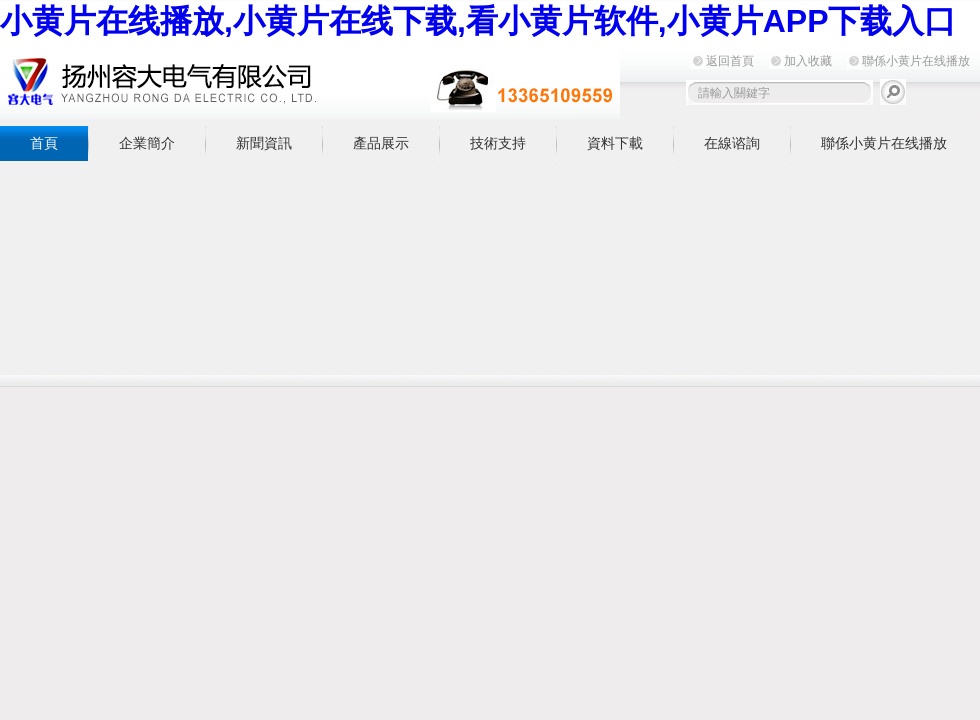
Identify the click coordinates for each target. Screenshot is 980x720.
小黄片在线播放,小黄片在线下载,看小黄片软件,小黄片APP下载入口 (478, 21)
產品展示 (381, 143)
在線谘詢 (732, 143)
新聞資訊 (264, 143)
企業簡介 (147, 143)
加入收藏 (808, 61)
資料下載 (615, 143)
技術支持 (498, 143)
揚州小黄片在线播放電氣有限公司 (310, 81)
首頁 (44, 143)
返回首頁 (730, 61)
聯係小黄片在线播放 (916, 61)
